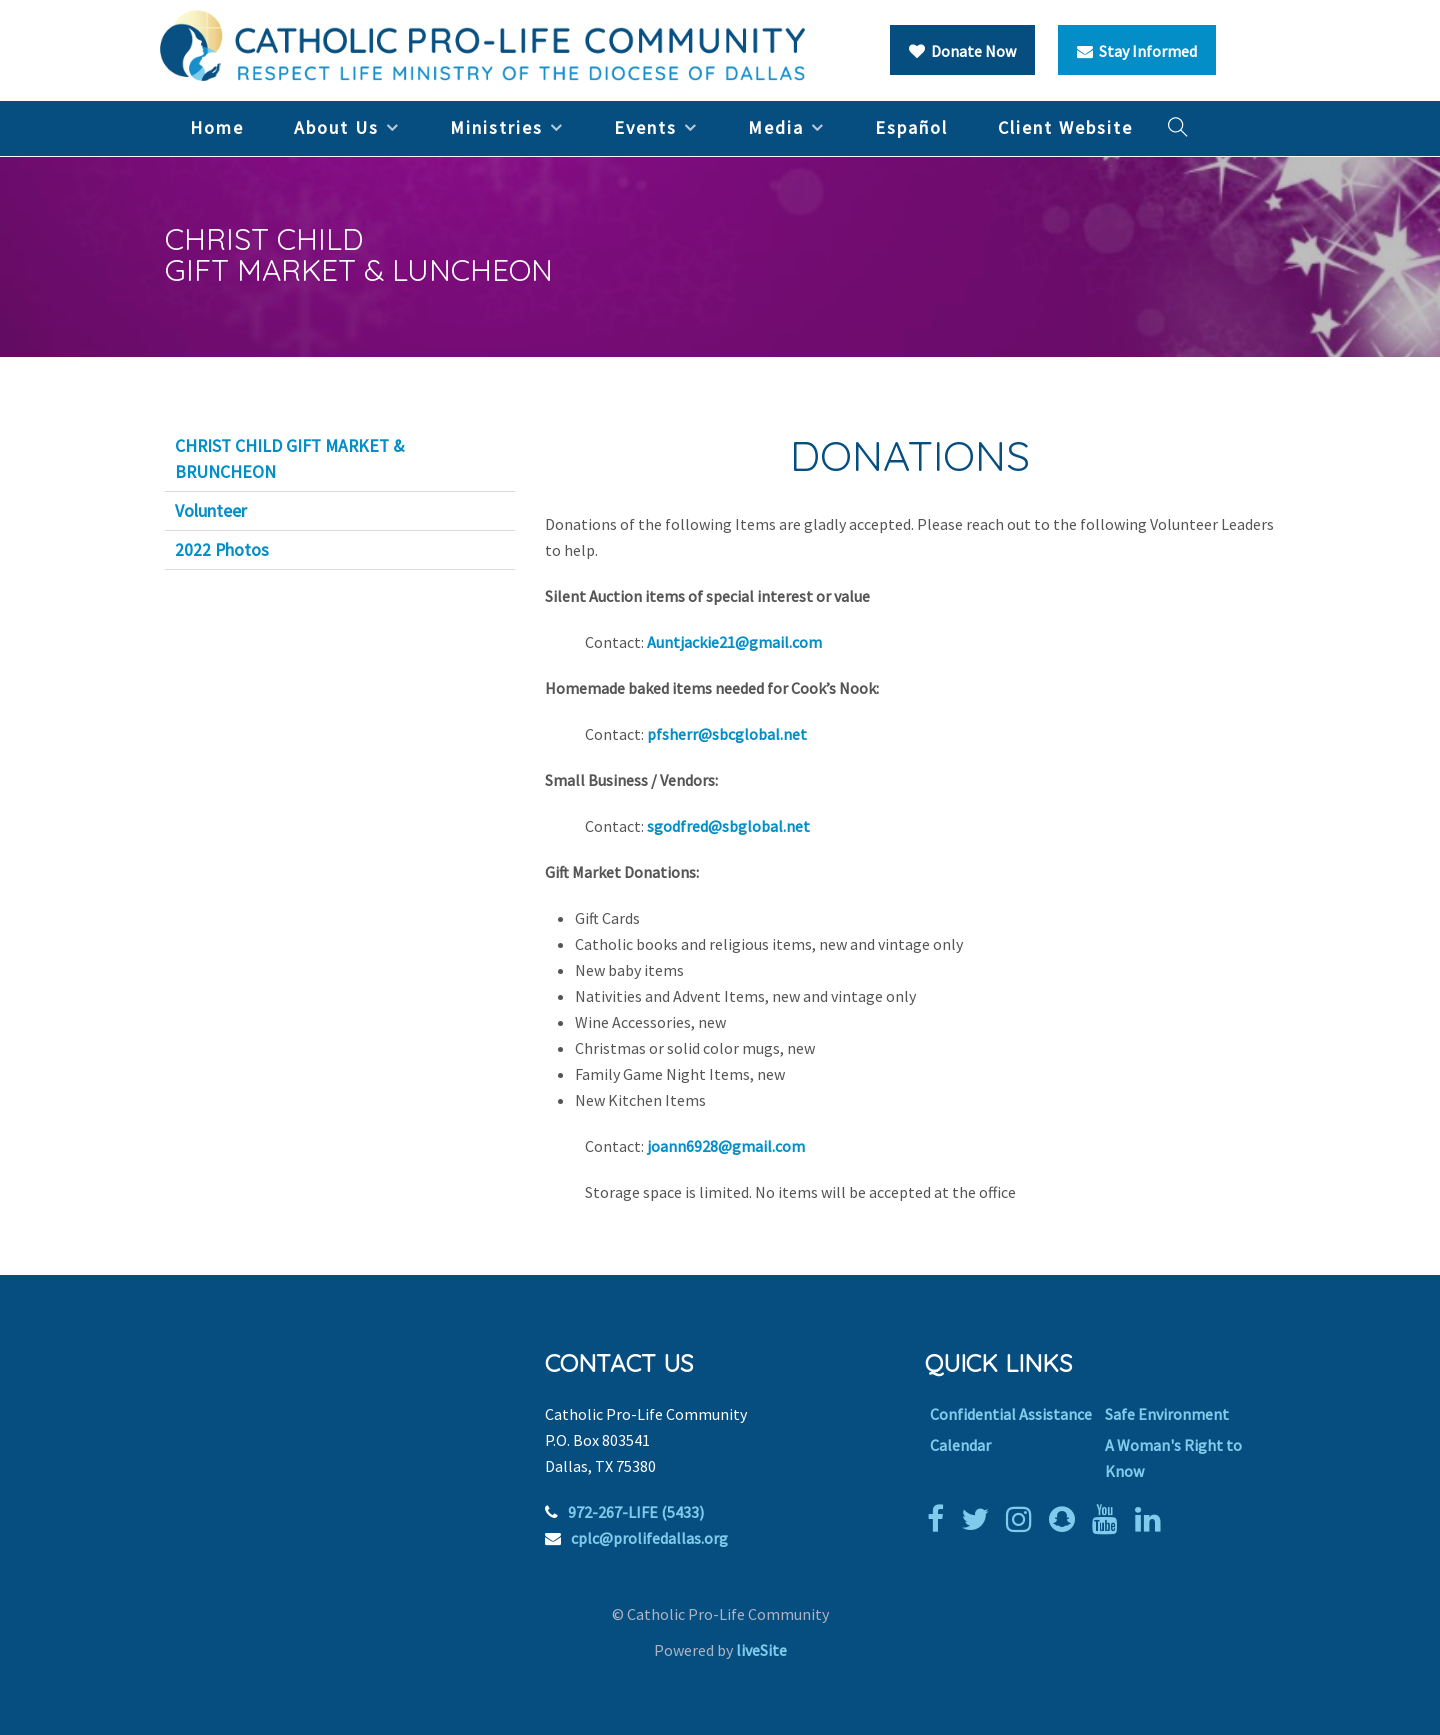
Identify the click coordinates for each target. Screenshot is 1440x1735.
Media (776, 127)
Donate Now (962, 51)
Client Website (1065, 127)
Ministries (496, 127)
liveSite (761, 1650)
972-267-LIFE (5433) (636, 1512)
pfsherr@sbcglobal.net (727, 734)
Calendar (960, 1445)
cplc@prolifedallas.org (649, 1538)
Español (911, 127)
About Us (336, 127)
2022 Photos (222, 550)
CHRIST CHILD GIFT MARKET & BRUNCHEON (289, 459)
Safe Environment (1167, 1414)
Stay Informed (1137, 51)
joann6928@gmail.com (726, 1146)
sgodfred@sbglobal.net (728, 826)
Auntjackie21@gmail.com (734, 642)
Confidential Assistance (1011, 1414)
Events (645, 127)
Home (217, 127)
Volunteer (211, 511)
